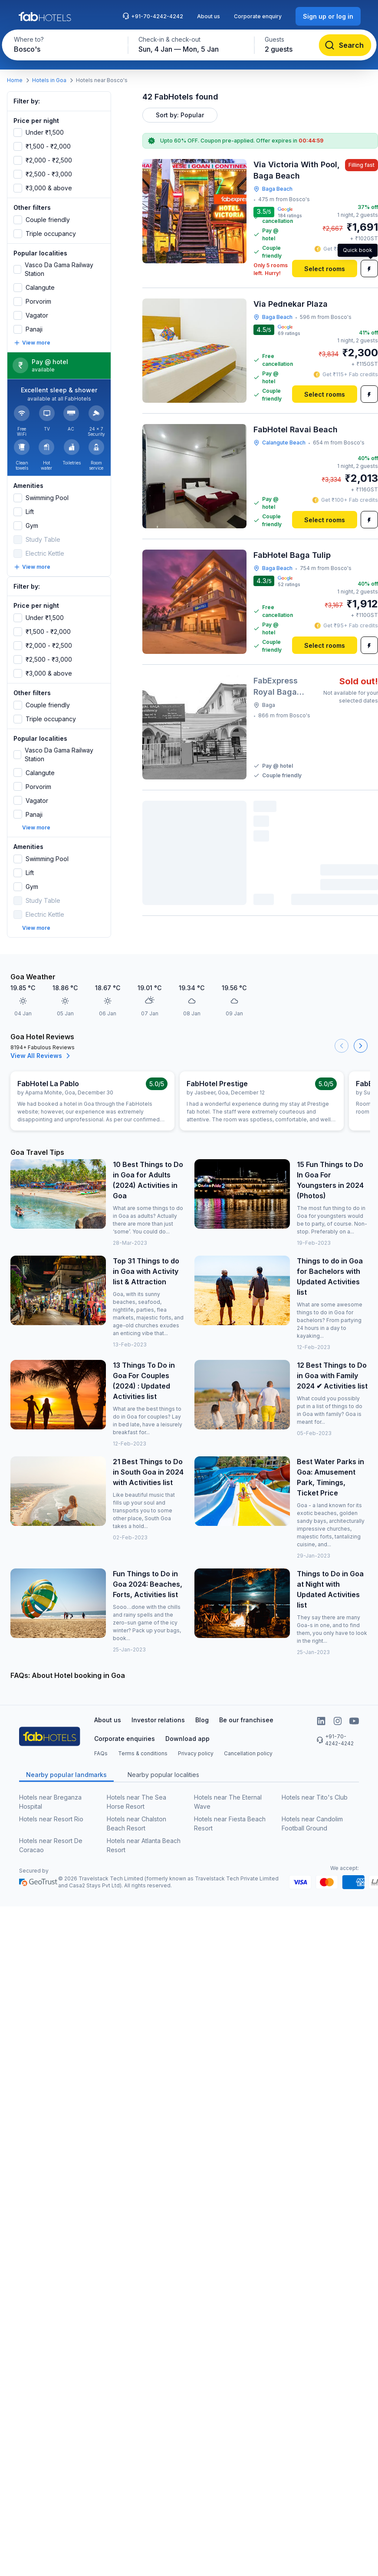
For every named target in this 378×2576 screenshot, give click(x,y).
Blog (202, 1720)
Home (15, 80)
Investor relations (158, 1720)
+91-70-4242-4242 (152, 16)
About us (208, 16)
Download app (187, 1738)
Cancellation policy (248, 1753)
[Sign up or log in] (328, 16)
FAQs (101, 1753)
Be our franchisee (246, 1720)
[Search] (345, 45)
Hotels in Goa (49, 80)
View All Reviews (41, 1055)
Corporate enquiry (258, 16)
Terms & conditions (143, 1753)
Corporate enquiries (124, 1738)
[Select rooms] (324, 268)
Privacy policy (196, 1753)
